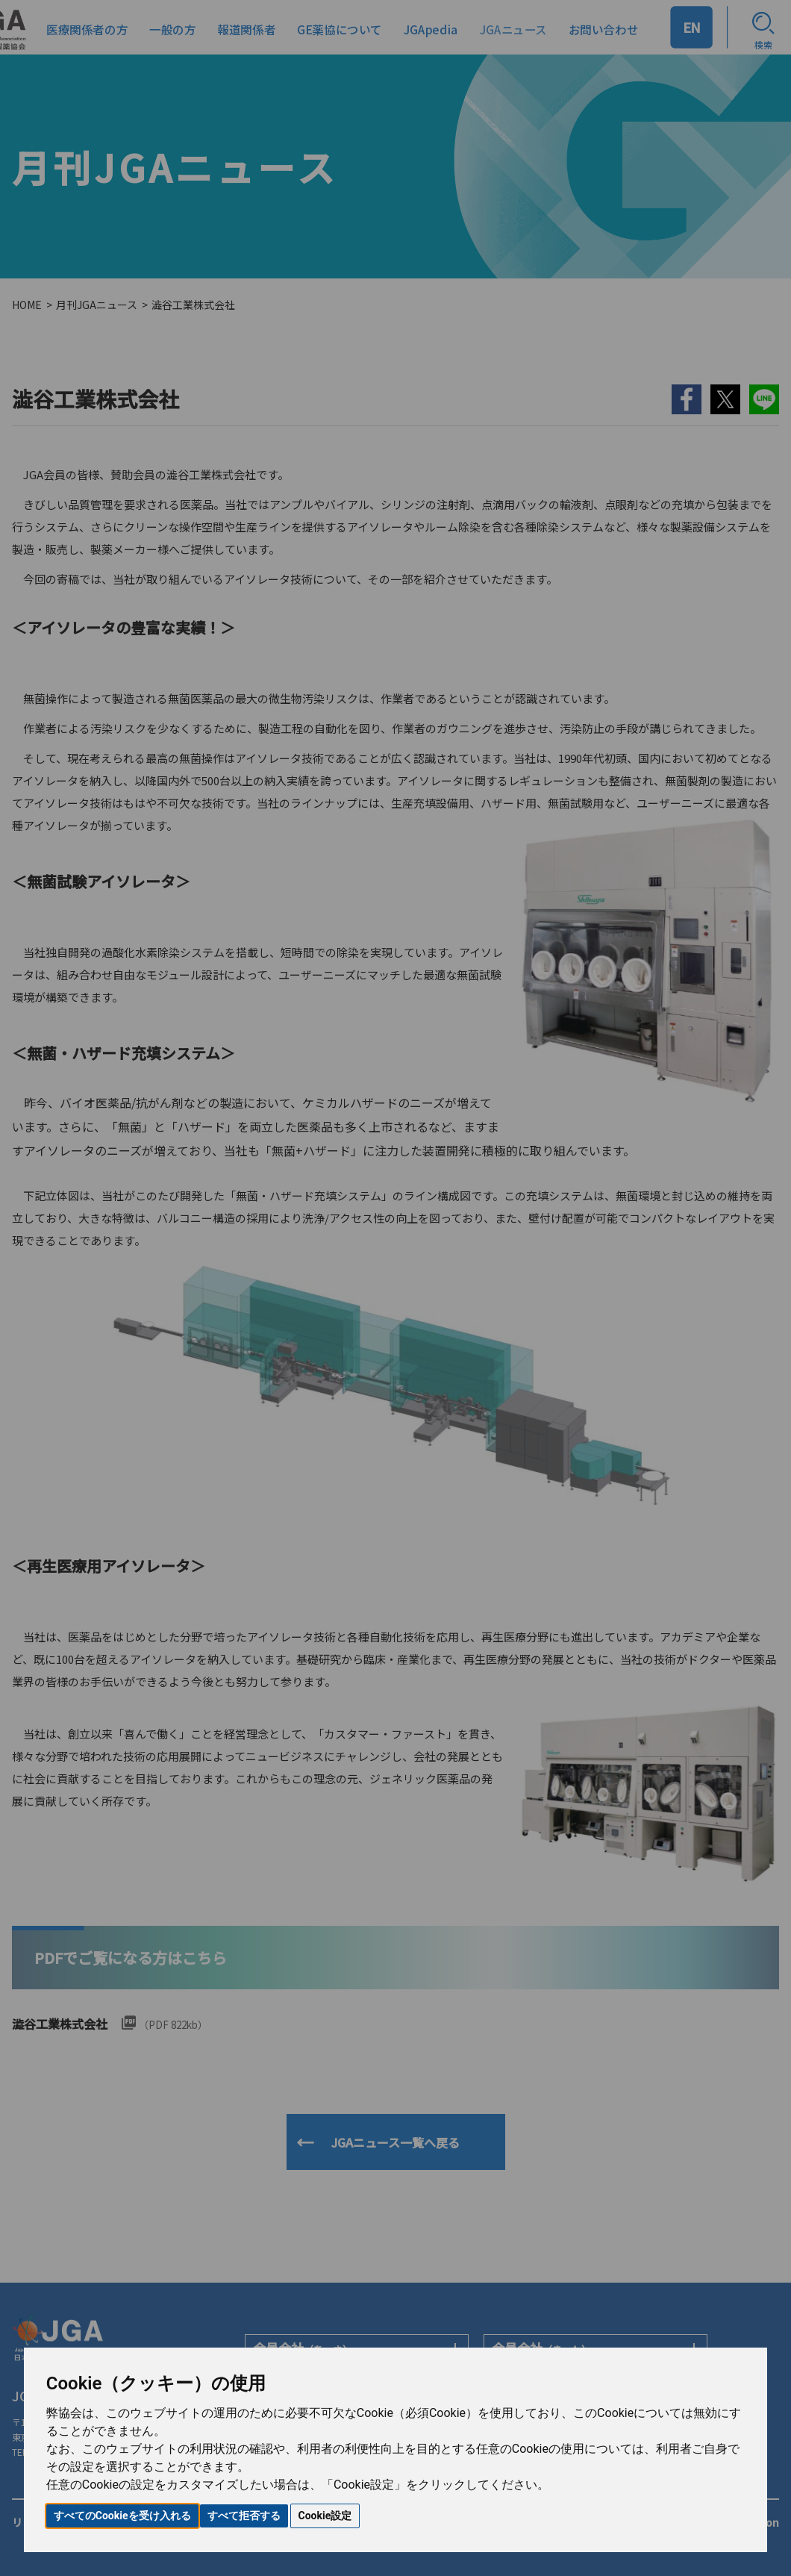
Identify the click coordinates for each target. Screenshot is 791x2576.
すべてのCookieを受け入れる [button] (122, 2516)
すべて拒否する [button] (244, 2516)
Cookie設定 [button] (325, 2516)
